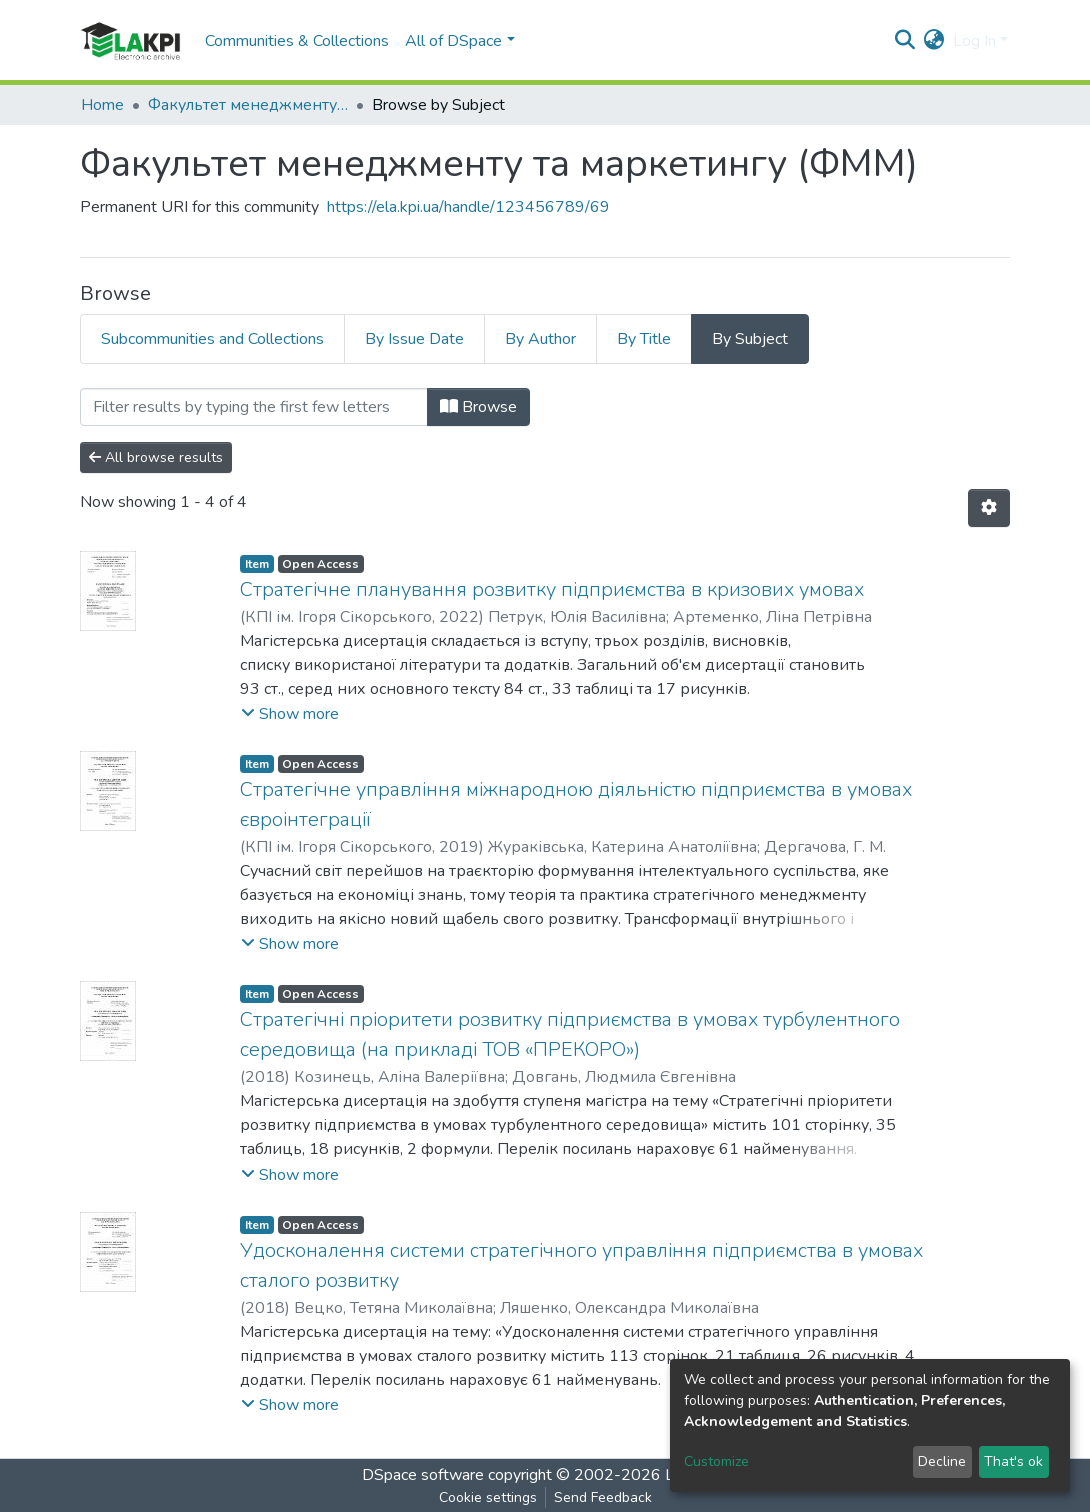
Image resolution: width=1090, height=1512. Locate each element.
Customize (716, 1461)
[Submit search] (905, 41)
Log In (974, 41)
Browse (478, 407)
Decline (942, 1461)
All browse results (156, 457)
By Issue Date (414, 339)
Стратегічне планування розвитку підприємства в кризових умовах (552, 589)
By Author (540, 339)
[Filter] (254, 407)
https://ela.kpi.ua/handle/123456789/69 (468, 207)
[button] (934, 41)
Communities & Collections (297, 41)
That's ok (1013, 1461)
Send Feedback (603, 1497)
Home (102, 105)
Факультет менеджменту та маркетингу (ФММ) (248, 105)
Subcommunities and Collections (212, 339)
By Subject (750, 339)
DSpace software (423, 1475)
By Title (644, 339)
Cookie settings (488, 1497)
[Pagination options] (989, 508)
